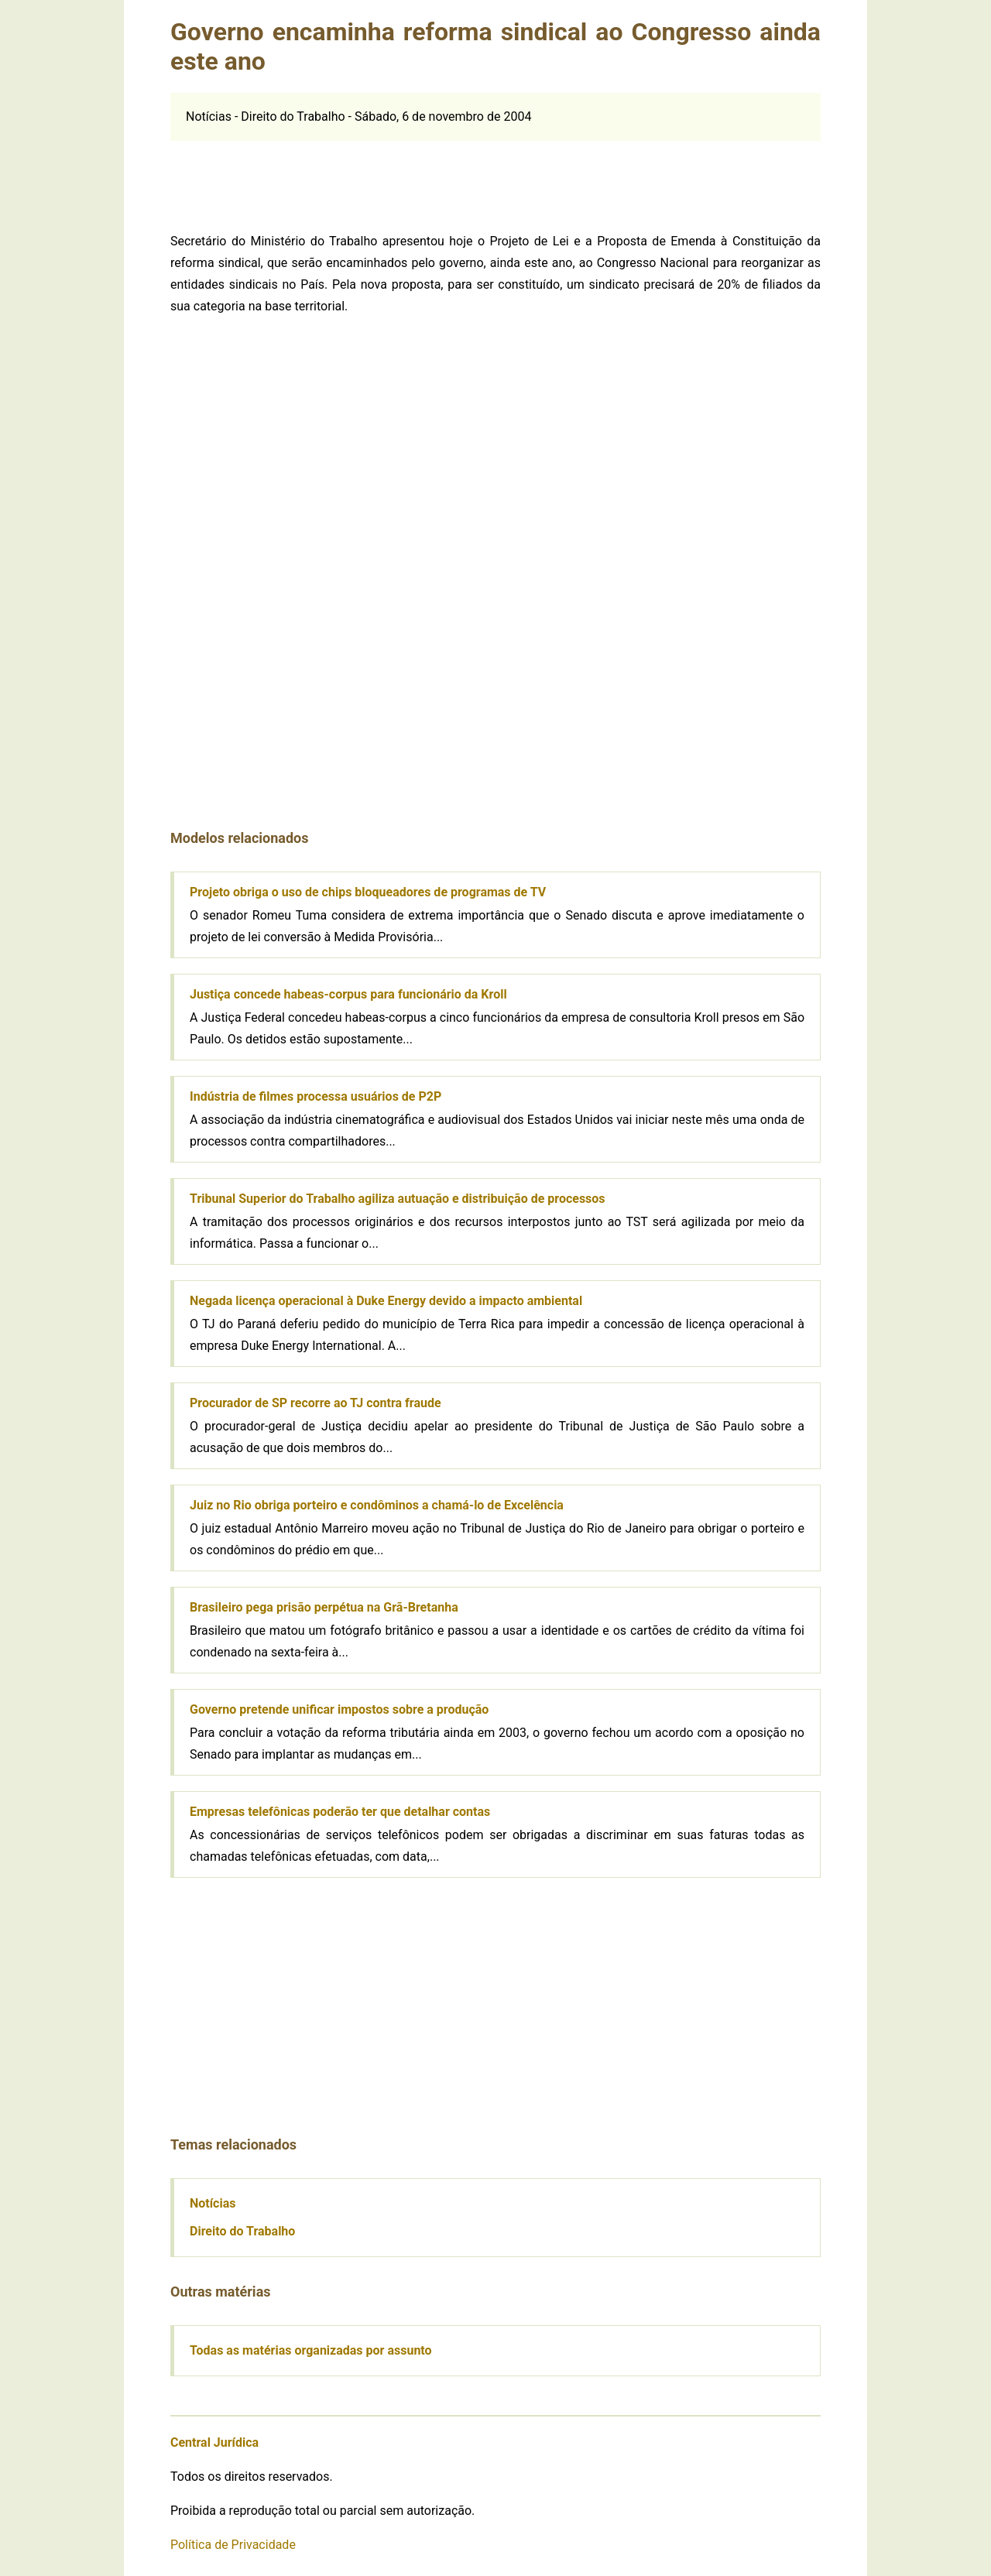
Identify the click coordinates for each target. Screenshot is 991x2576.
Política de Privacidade (233, 2544)
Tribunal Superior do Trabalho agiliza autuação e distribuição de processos (397, 1198)
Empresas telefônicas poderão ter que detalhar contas (340, 1811)
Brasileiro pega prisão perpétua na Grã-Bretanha (324, 1607)
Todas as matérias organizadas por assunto (311, 2350)
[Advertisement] (495, 176)
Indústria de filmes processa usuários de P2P (315, 1096)
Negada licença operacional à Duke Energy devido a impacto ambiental (386, 1300)
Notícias (212, 2203)
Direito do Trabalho (242, 2231)
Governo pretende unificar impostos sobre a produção (339, 1709)
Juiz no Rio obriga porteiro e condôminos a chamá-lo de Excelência (377, 1505)
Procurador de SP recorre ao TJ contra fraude (315, 1403)
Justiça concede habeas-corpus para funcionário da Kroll (348, 994)
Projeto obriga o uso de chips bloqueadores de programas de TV (368, 892)
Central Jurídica (214, 2442)
